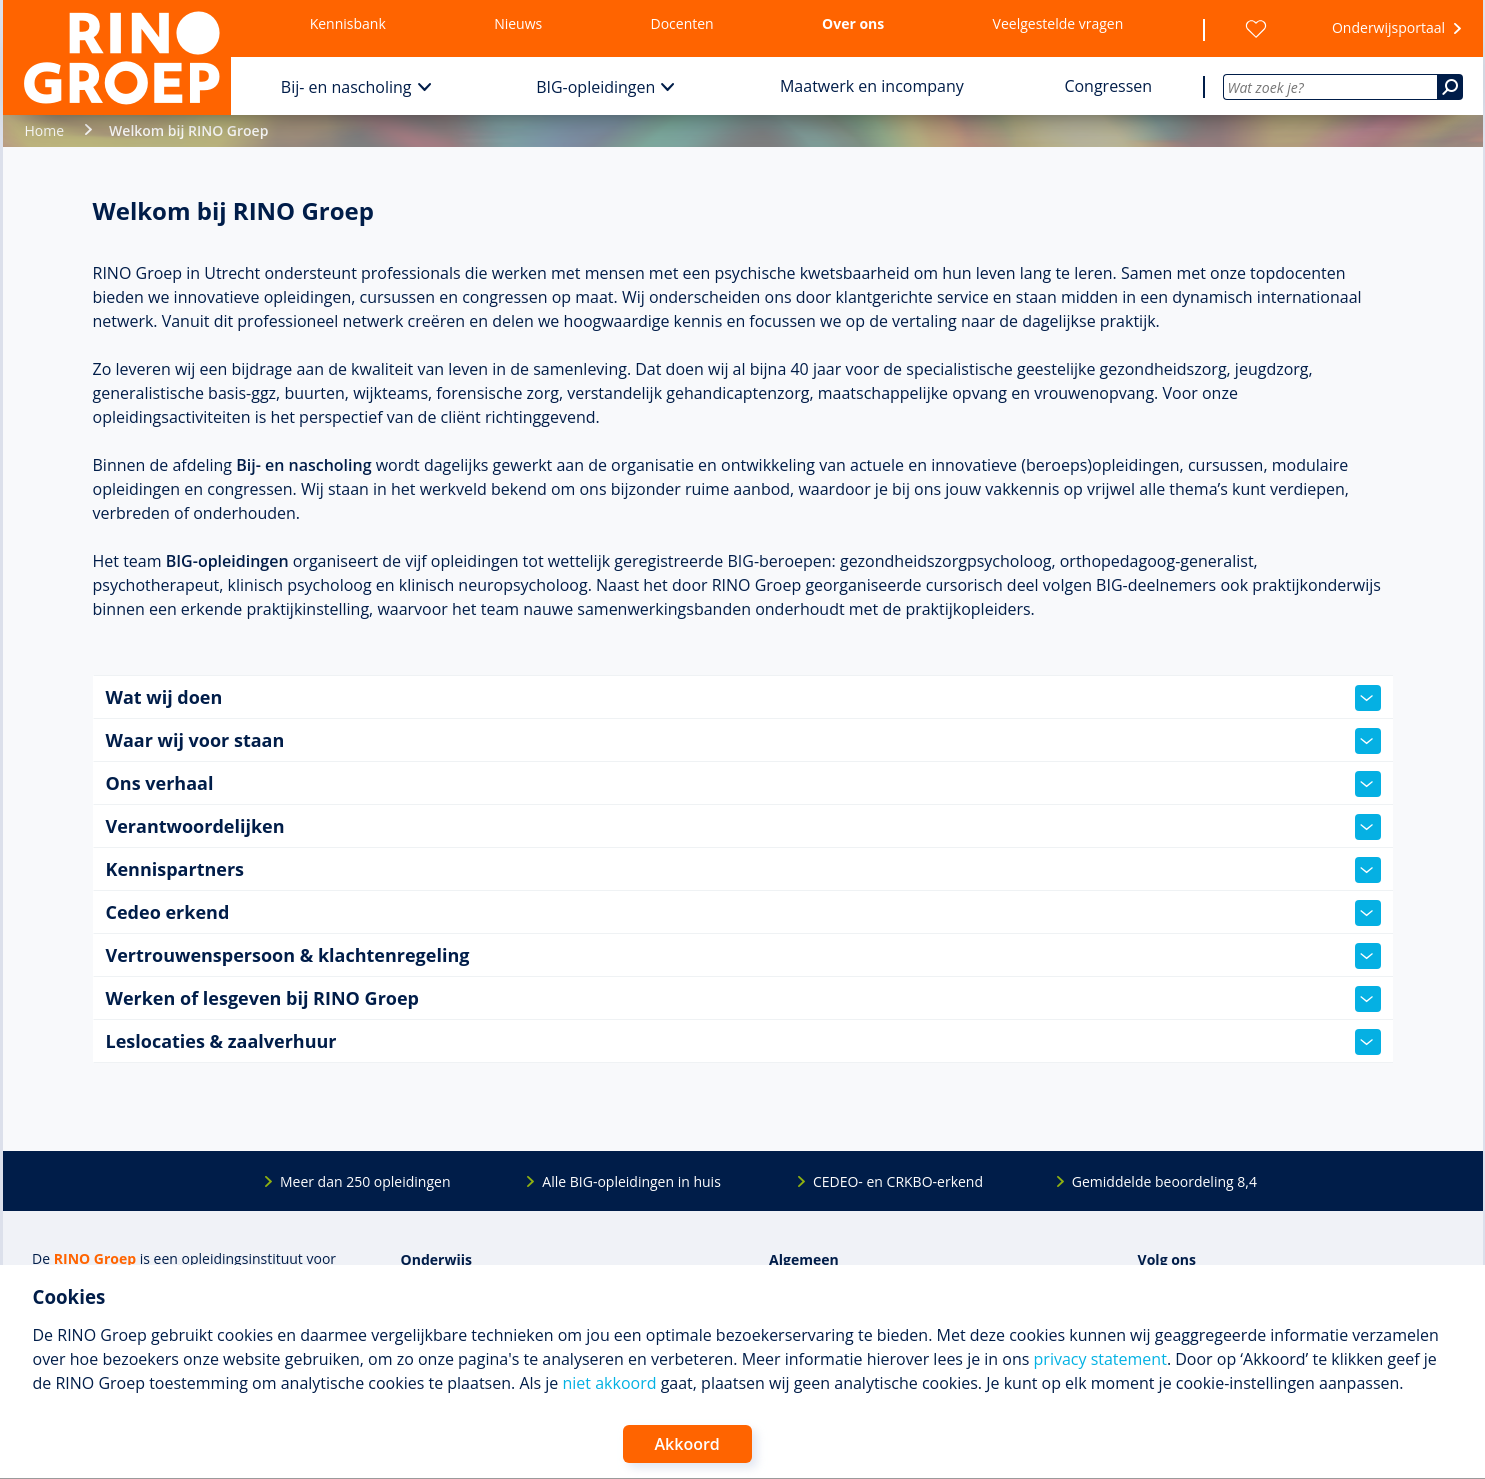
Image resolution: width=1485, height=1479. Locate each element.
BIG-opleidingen (595, 87)
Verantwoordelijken (743, 827)
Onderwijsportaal (1388, 27)
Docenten (682, 23)
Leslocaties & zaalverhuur (743, 1042)
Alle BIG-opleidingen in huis (631, 1181)
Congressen (1108, 86)
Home (45, 130)
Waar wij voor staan (743, 741)
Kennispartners (743, 870)
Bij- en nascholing (346, 87)
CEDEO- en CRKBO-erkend (898, 1181)
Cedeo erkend (743, 913)
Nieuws (518, 23)
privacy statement (1100, 1359)
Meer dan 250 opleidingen (365, 1181)
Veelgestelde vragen (1058, 23)
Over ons (853, 23)
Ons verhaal (743, 784)
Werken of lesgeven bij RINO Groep (743, 999)
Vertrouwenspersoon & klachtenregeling (743, 956)
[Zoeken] (1450, 87)
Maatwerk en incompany (872, 86)
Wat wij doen (743, 698)
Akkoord (687, 1444)
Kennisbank (348, 23)
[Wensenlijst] (1256, 29)
